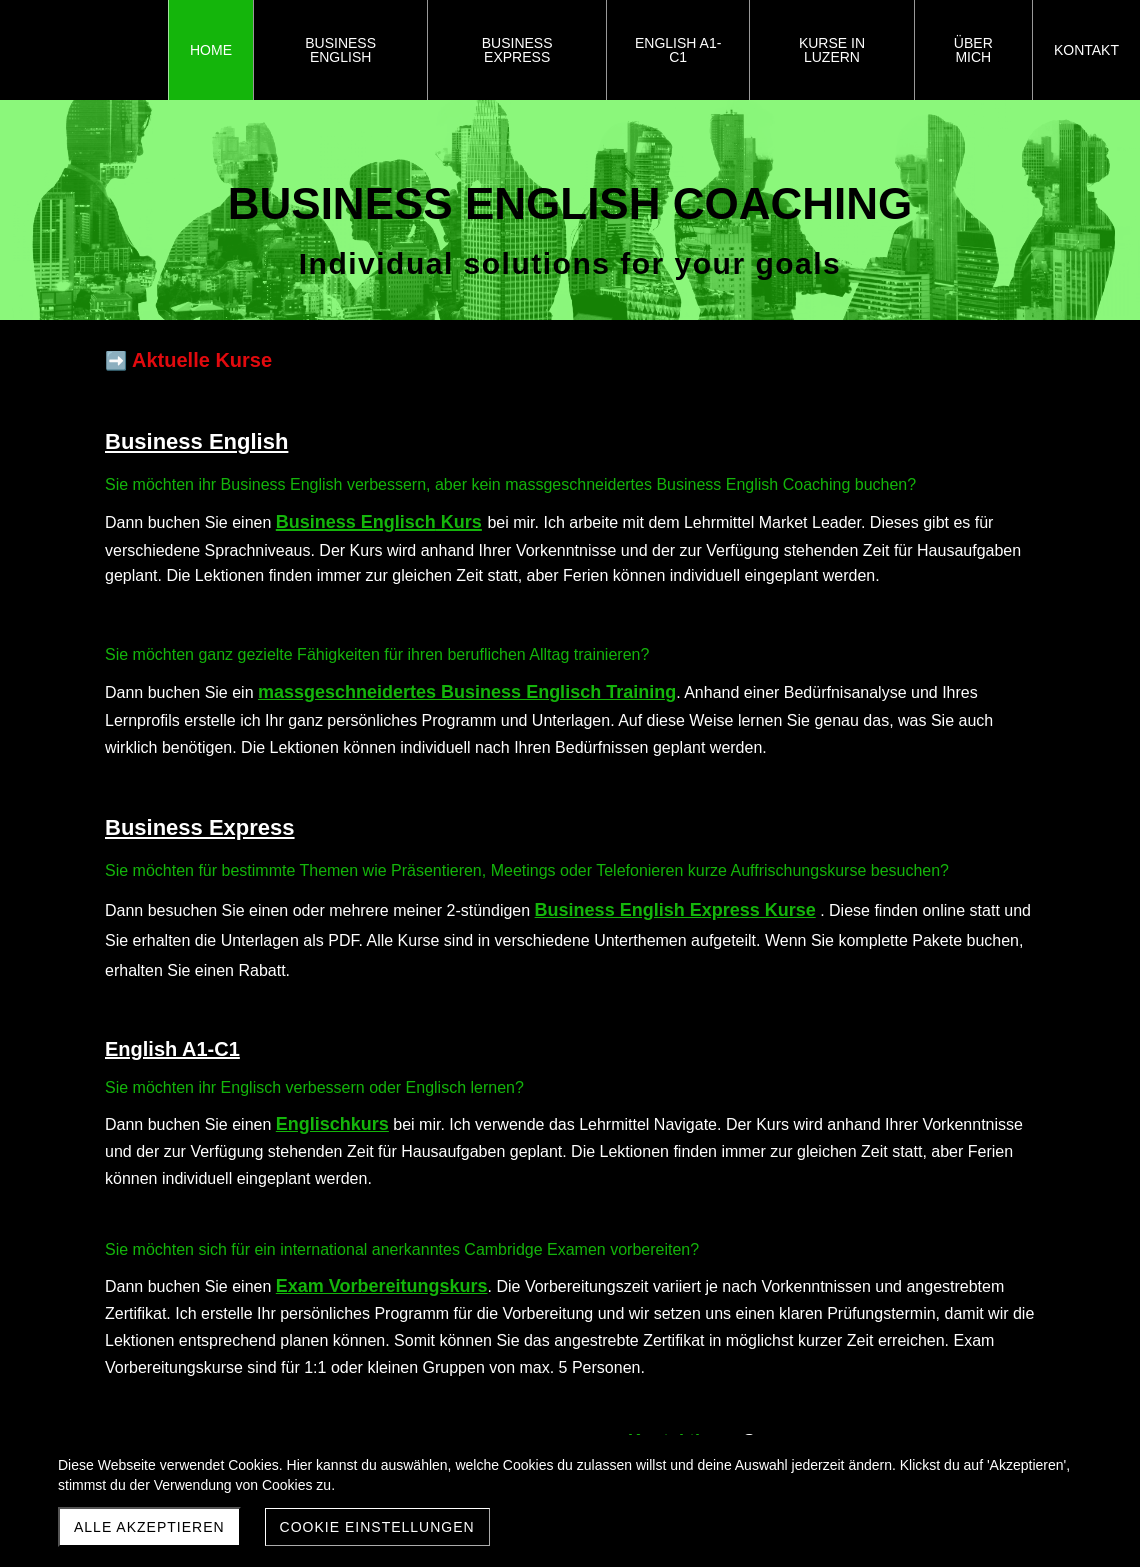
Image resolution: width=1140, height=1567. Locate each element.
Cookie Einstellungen (377, 1527)
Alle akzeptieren (149, 1527)
